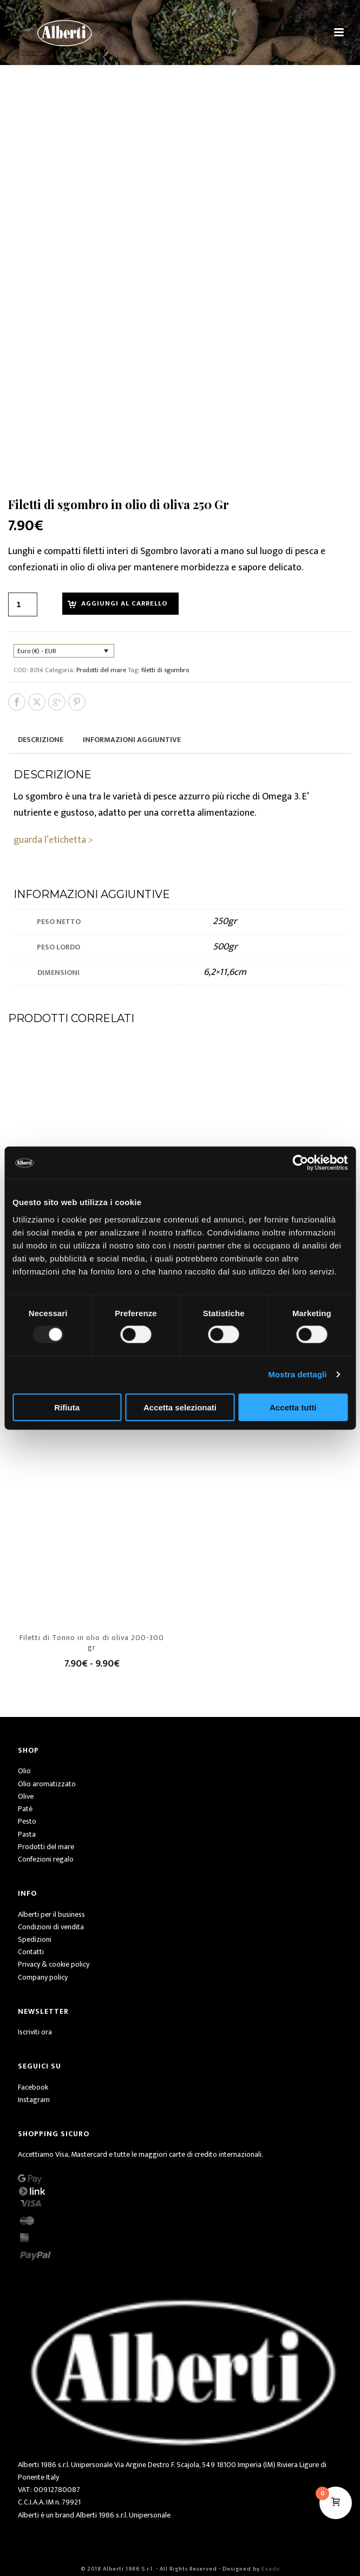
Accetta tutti (293, 1406)
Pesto (27, 1821)
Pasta (27, 1834)
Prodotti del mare (101, 670)
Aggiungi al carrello (124, 603)
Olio (24, 1771)
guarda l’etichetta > (53, 840)
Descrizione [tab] (40, 739)
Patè (25, 1809)
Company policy (43, 1977)
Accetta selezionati (180, 1406)
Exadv (270, 2569)
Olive (26, 1796)
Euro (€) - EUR (36, 651)
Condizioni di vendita (51, 1927)
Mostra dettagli (297, 1374)
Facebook (33, 2087)
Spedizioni (34, 1939)
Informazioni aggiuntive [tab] (132, 739)
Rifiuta (67, 1406)
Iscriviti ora (35, 2032)
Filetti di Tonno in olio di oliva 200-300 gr (91, 1642)
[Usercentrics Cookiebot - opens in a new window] (300, 1163)
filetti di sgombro (165, 670)
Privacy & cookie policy (53, 1964)
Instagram (34, 2099)
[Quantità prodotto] (22, 604)
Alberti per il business (51, 1914)
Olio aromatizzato (47, 1784)
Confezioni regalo (46, 1859)
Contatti (31, 1952)
